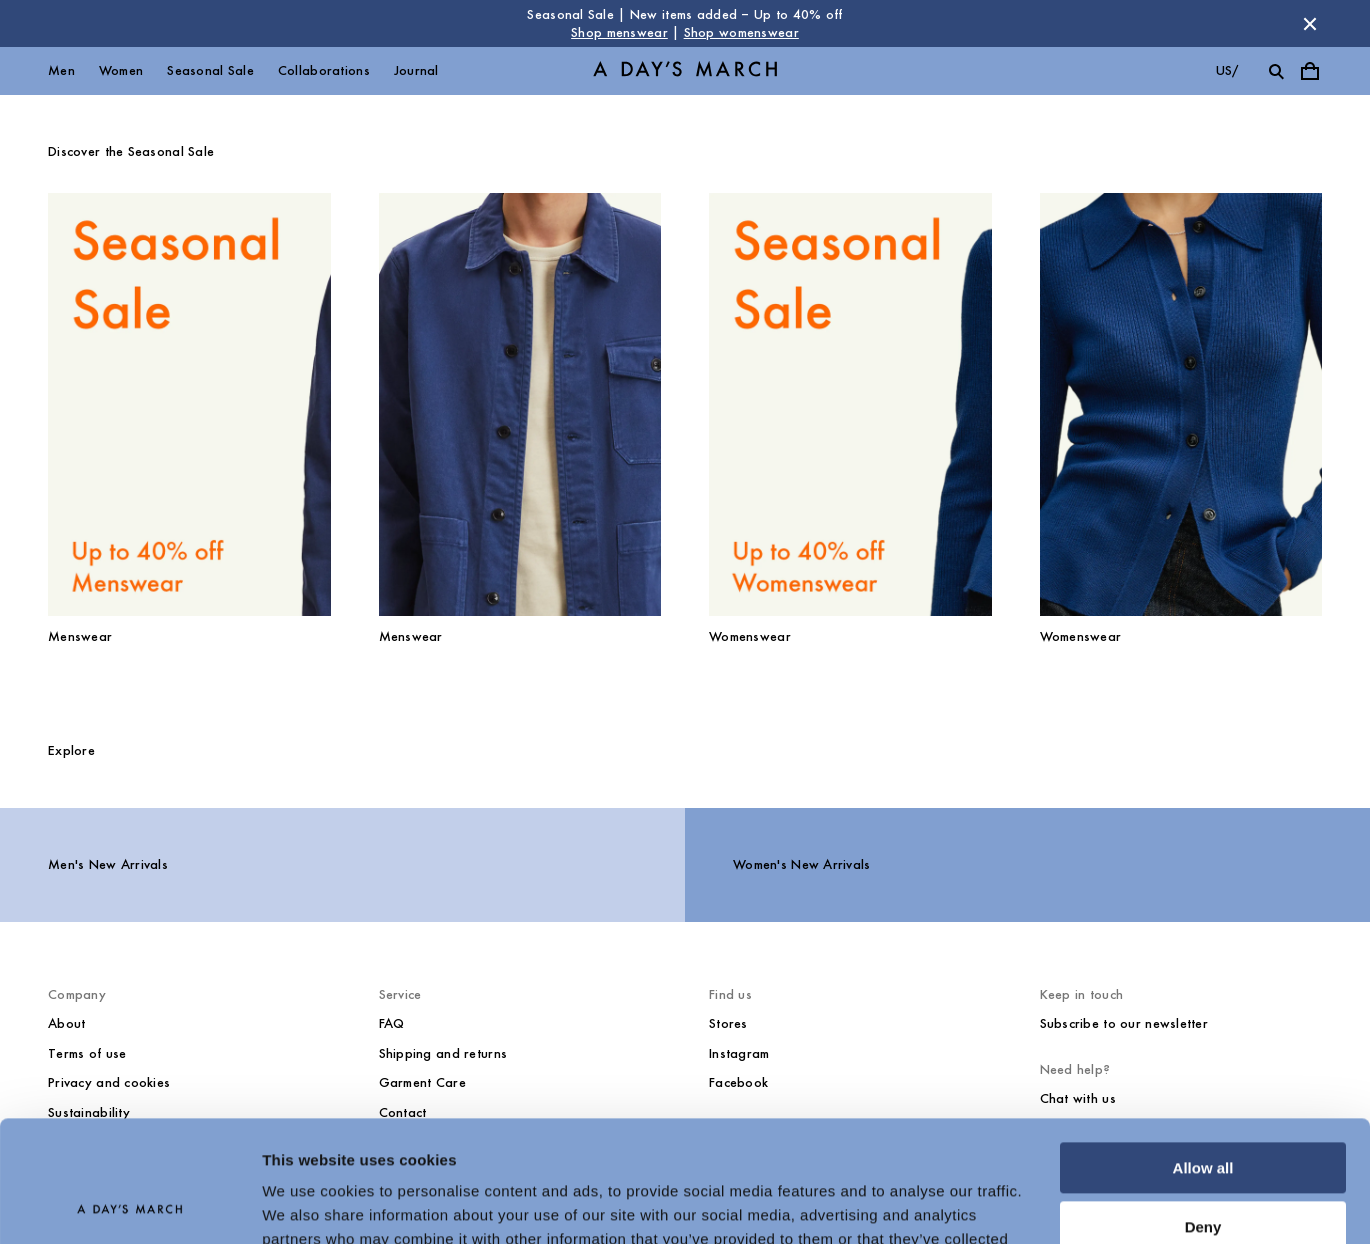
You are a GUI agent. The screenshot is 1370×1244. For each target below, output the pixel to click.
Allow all (1203, 1054)
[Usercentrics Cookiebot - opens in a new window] (129, 1205)
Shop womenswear (741, 32)
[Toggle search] (1276, 71)
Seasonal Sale (210, 70)
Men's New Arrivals (108, 864)
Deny (1203, 1112)
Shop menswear (619, 32)
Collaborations (324, 70)
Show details (308, 1204)
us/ (1227, 70)
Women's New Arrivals (802, 864)
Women (121, 70)
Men (61, 70)
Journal (416, 70)
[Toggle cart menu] (1310, 71)
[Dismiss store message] (1310, 24)
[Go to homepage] (685, 71)
